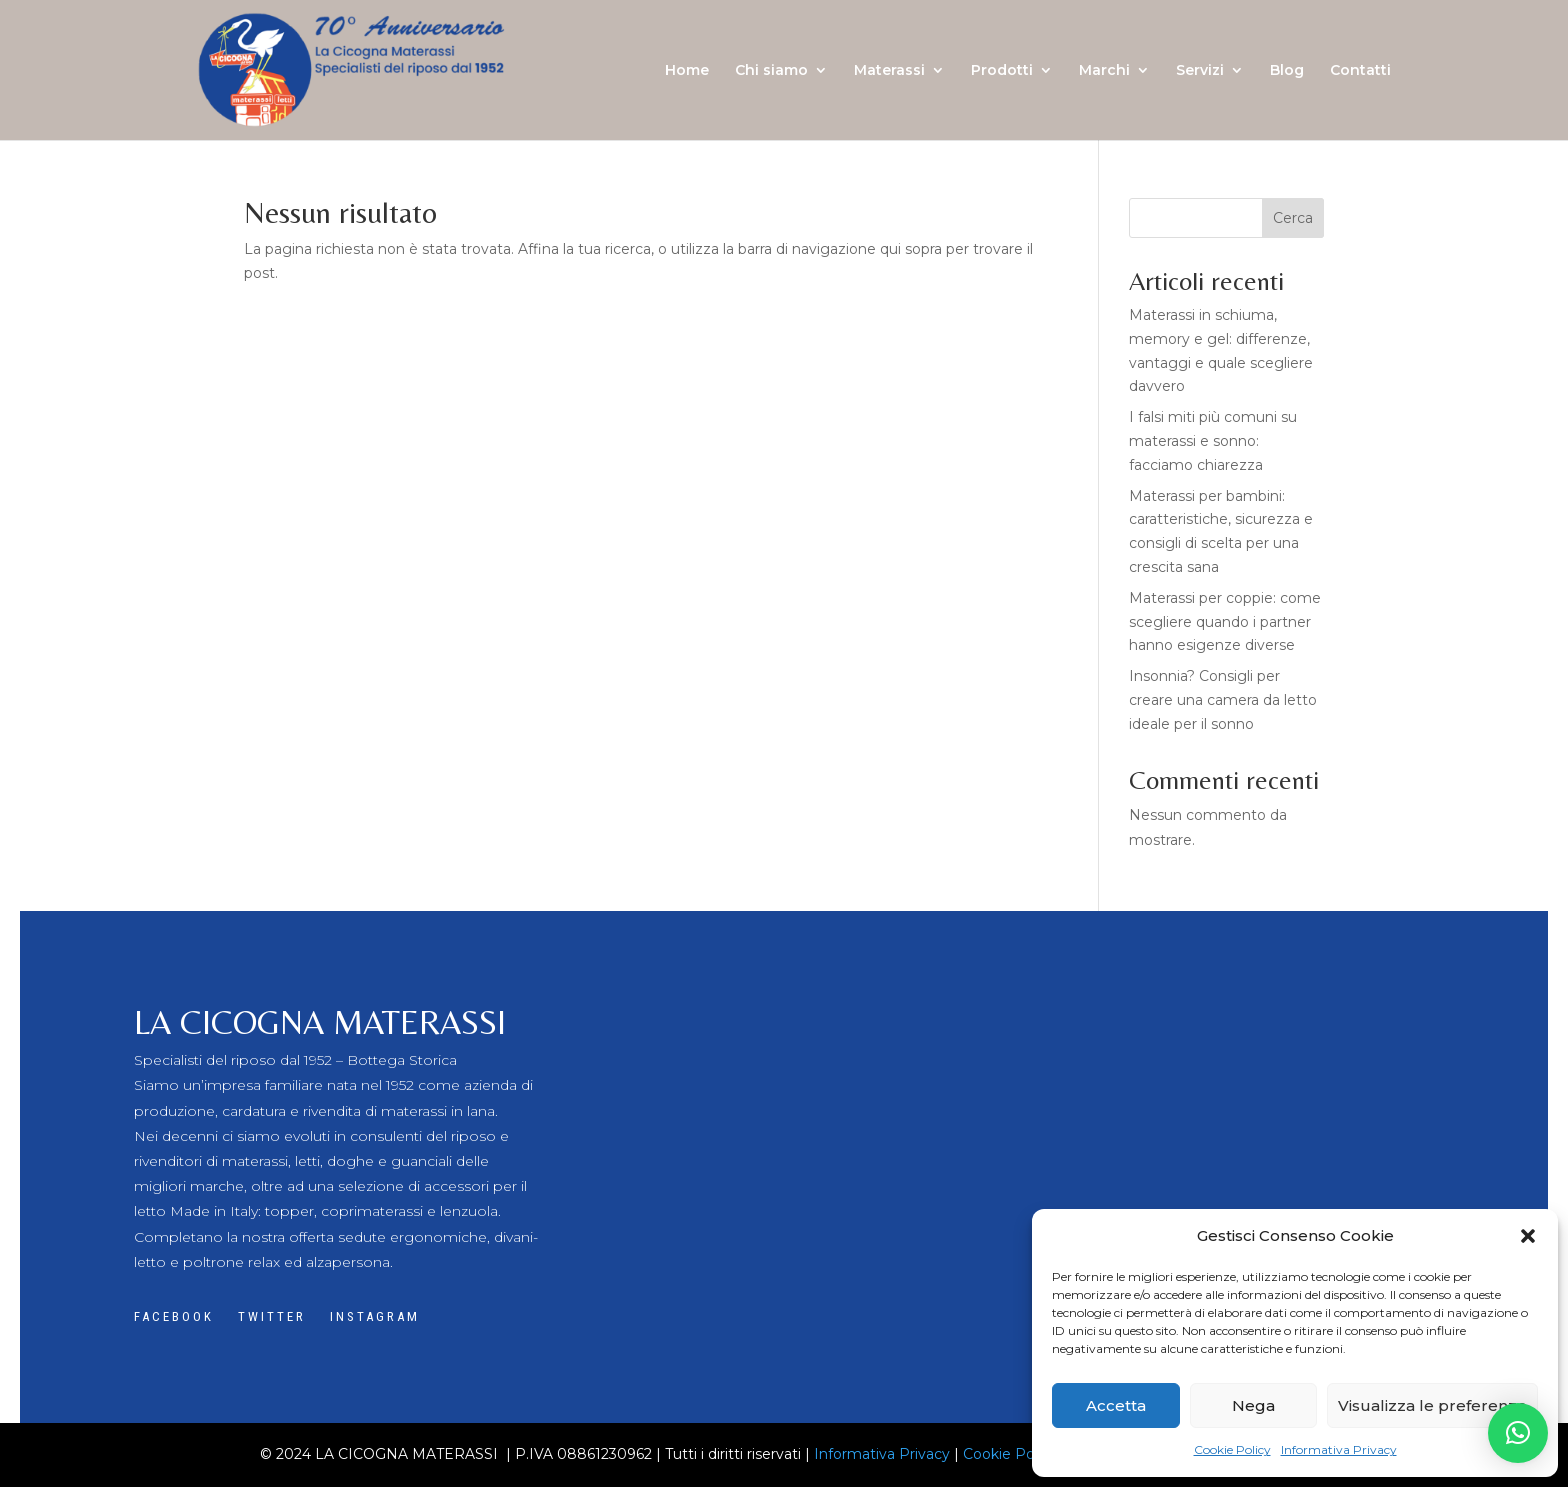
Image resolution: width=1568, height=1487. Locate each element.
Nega (1253, 1405)
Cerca (1293, 218)
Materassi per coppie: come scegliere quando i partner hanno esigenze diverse (1225, 622)
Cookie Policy (1232, 1449)
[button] (1528, 1236)
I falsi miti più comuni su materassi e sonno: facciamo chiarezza (1213, 441)
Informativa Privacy (1339, 1449)
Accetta (1116, 1405)
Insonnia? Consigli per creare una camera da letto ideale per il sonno (1223, 700)
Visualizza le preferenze (1432, 1405)
